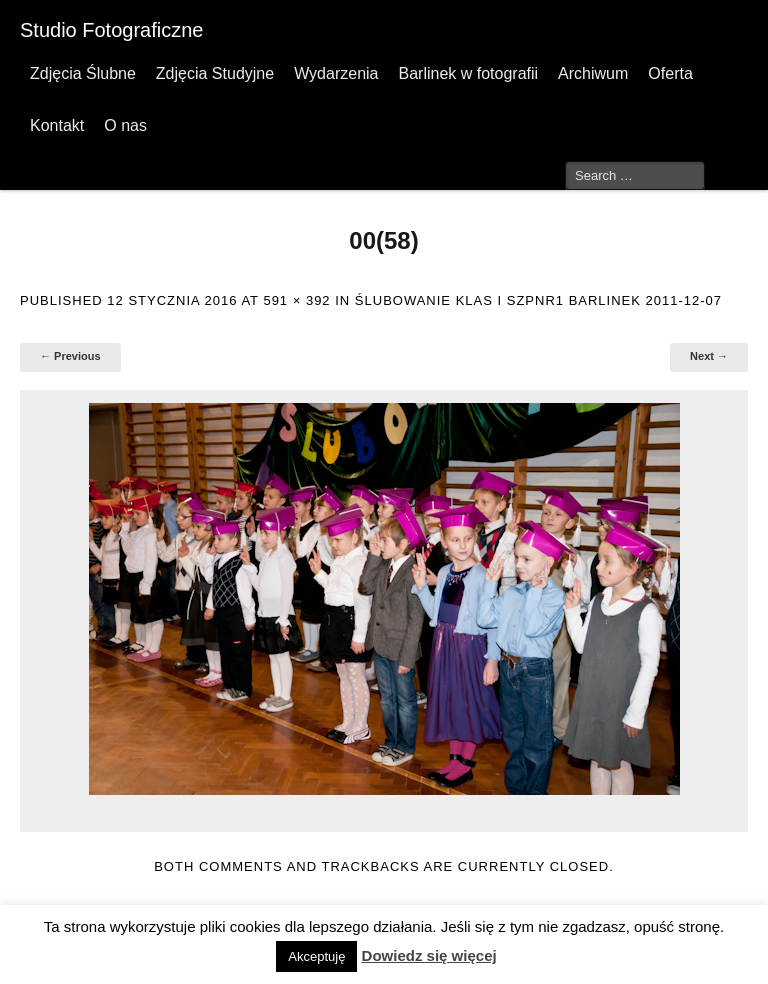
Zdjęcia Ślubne (83, 73)
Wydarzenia (336, 73)
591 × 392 (296, 300)
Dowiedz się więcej (429, 955)
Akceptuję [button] (316, 956)
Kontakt (57, 125)
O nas (125, 125)
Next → (709, 356)
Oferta (670, 73)
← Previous (70, 356)
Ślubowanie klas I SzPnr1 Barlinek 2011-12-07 (538, 300)
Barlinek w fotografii (468, 73)
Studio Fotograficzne (111, 30)
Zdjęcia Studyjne (215, 73)
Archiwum (593, 73)
